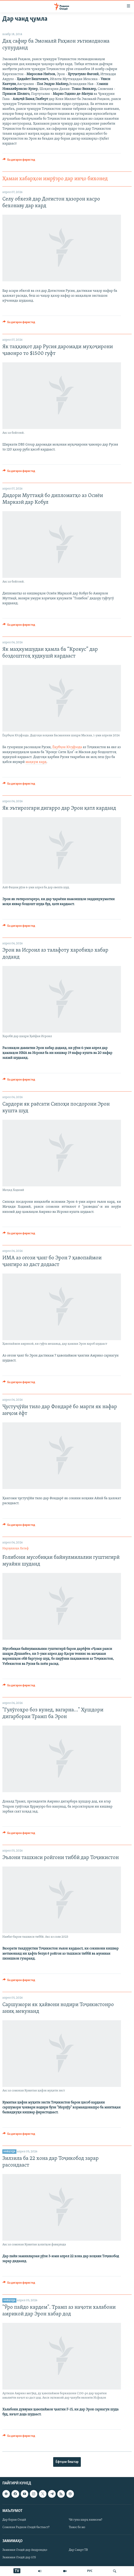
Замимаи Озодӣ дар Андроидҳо (24, 2550)
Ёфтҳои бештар (67, 2462)
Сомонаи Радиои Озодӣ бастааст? (25, 2527)
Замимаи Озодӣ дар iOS (19, 2557)
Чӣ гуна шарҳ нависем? (85, 2519)
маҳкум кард (35, 762)
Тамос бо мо (77, 2527)
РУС (89, 2571)
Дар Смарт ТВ (78, 2550)
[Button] (19, 160)
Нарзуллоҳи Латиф (15, 1548)
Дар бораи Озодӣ (14, 2519)
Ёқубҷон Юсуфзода (67, 747)
